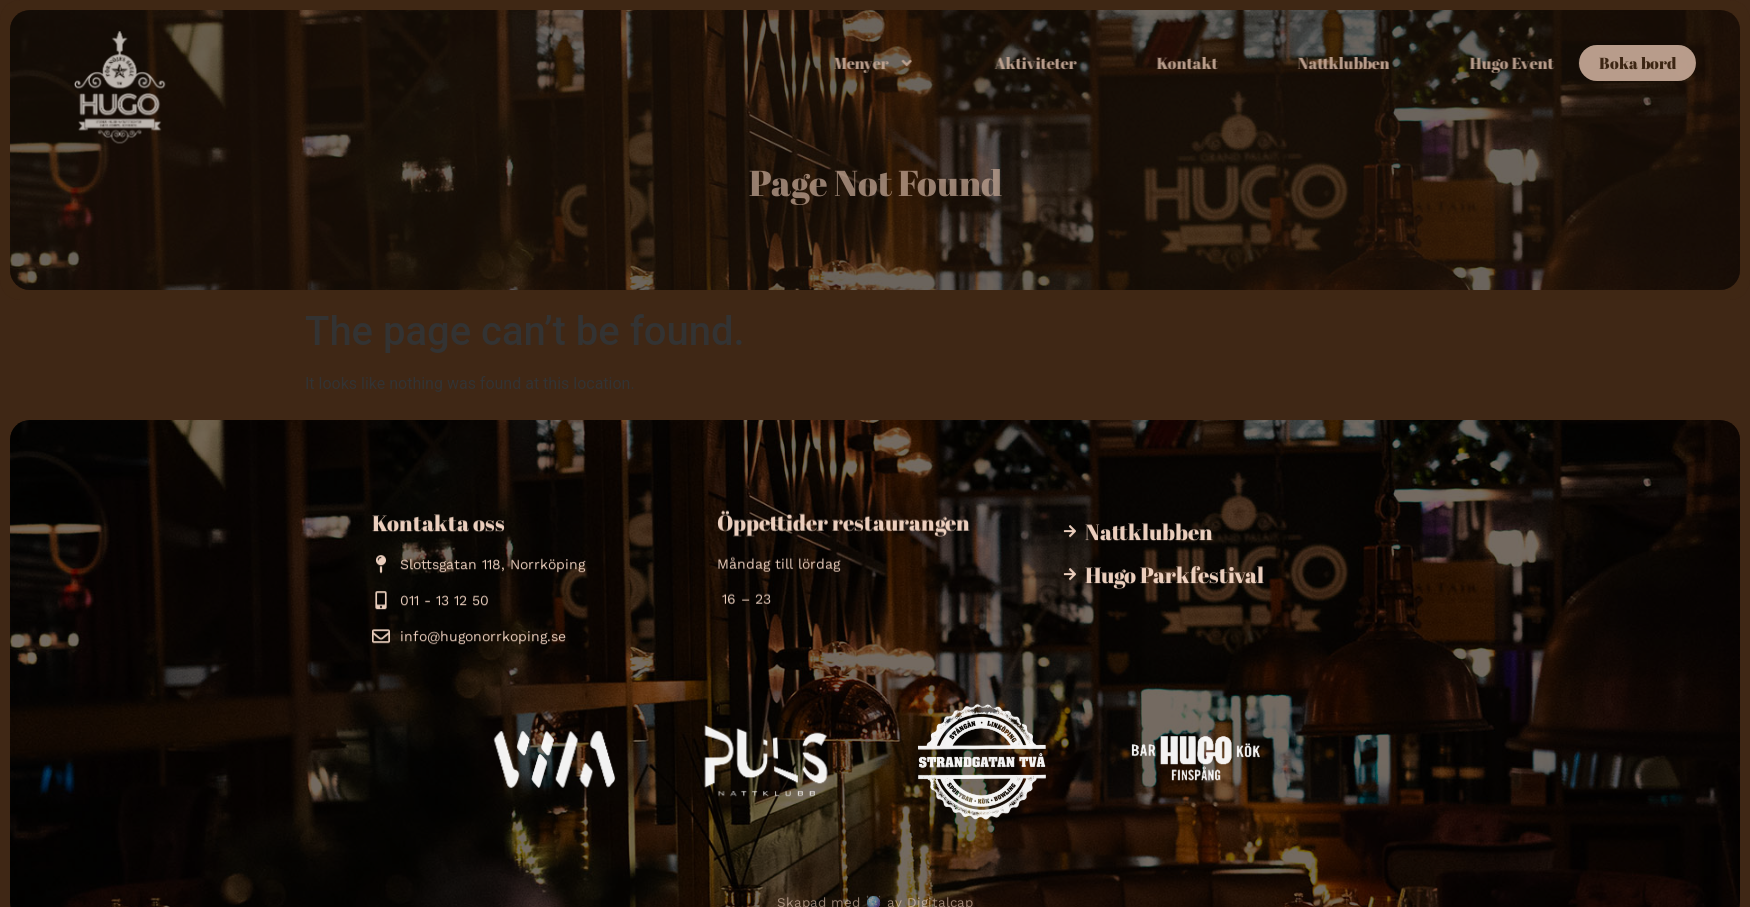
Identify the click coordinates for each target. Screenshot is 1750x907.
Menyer (925, 63)
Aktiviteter (1087, 63)
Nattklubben (1395, 63)
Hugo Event (1563, 63)
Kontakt (1238, 63)
